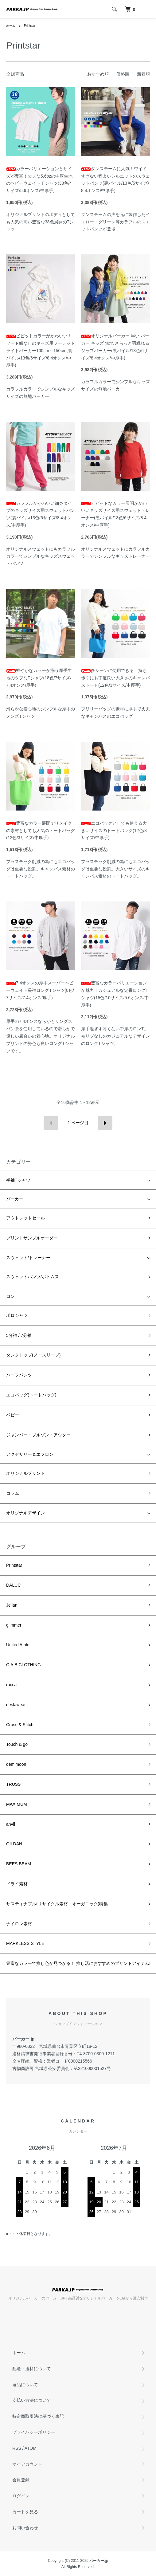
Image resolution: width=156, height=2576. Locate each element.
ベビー (12, 1414)
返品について (25, 2384)
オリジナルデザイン (25, 1512)
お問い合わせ (25, 2527)
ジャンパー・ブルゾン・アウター (38, 1434)
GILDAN (14, 1843)
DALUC (13, 1585)
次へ (105, 1123)
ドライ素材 (17, 1883)
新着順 (143, 74)
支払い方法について (31, 2400)
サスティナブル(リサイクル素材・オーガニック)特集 (57, 1903)
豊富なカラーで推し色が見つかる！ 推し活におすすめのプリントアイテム (77, 1963)
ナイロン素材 (19, 1923)
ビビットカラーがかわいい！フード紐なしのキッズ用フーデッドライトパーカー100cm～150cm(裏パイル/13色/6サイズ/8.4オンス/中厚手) (40, 350)
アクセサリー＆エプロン (29, 1454)
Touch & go (17, 1744)
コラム (12, 1493)
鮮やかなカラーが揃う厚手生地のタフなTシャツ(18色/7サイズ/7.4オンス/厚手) (39, 678)
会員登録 (20, 2479)
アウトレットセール (25, 1217)
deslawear (16, 1704)
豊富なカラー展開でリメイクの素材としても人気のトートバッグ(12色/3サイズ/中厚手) (40, 830)
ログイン (20, 2495)
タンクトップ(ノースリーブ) (33, 1355)
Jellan (12, 1605)
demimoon (16, 1764)
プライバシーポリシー (33, 2432)
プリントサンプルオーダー (32, 1237)
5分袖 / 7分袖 (19, 1335)
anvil (10, 1824)
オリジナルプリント (25, 1473)
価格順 (122, 74)
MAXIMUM (16, 1804)
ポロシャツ (17, 1315)
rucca (11, 1684)
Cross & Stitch (19, 1724)
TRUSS (13, 1784)
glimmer (13, 1625)
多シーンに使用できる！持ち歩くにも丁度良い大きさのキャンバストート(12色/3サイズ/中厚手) (115, 678)
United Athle (17, 1644)
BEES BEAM (18, 1863)
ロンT (12, 1296)
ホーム (10, 25)
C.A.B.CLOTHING (23, 1664)
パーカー (14, 1198)
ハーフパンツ (19, 1374)
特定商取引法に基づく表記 (38, 2416)
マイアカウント (27, 2464)
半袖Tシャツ (18, 1180)
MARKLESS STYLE (25, 1943)
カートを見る (25, 2511)
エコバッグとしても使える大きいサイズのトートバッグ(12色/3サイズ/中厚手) (114, 830)
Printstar (29, 25)
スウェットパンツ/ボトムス (32, 1276)
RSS (16, 2448)
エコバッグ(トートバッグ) (31, 1394)
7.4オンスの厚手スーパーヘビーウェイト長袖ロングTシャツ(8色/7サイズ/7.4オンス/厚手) (40, 990)
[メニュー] (147, 9)
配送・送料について (31, 2368)
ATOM (31, 2448)
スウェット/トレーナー (28, 1257)
